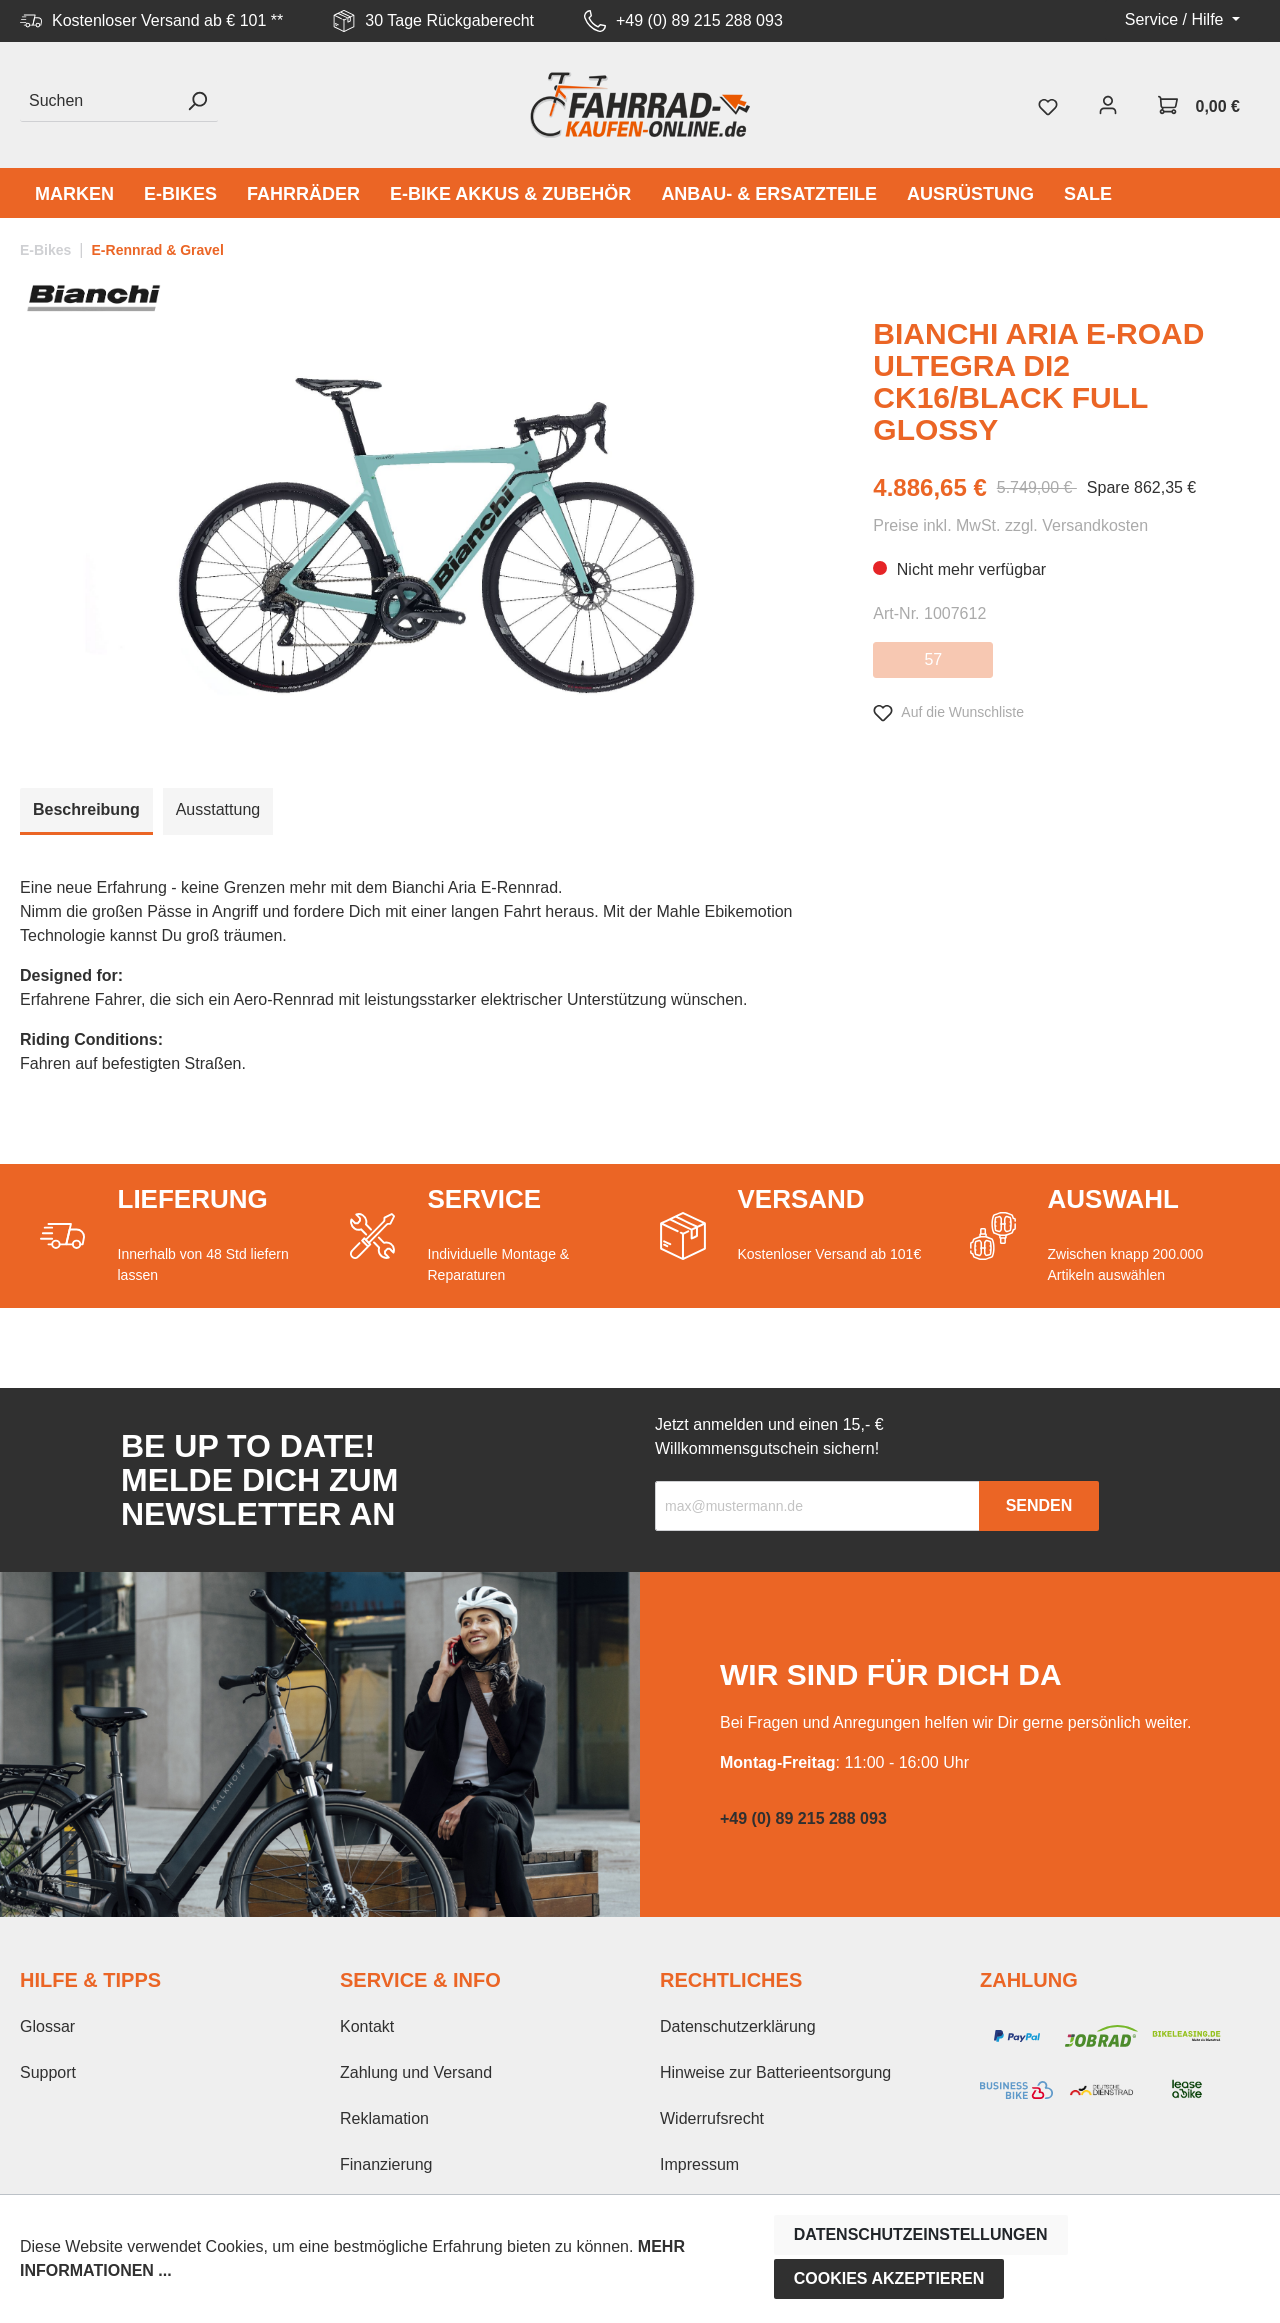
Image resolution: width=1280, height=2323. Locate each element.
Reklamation (384, 2118)
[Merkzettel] (1048, 105)
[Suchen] (98, 101)
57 (933, 659)
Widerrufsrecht (712, 2118)
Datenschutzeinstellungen (921, 2234)
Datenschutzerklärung (738, 2026)
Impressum (699, 2164)
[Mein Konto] (1108, 105)
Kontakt (367, 2026)
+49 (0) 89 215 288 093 (699, 20)
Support (48, 2072)
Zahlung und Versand (416, 2072)
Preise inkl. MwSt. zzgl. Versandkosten (1010, 525)
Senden (1039, 1505)
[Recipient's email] (817, 1506)
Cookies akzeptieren (889, 2278)
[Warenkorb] (1199, 105)
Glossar (47, 2026)
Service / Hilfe (1176, 19)
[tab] (86, 811)
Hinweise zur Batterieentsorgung (775, 2072)
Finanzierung (386, 2164)
